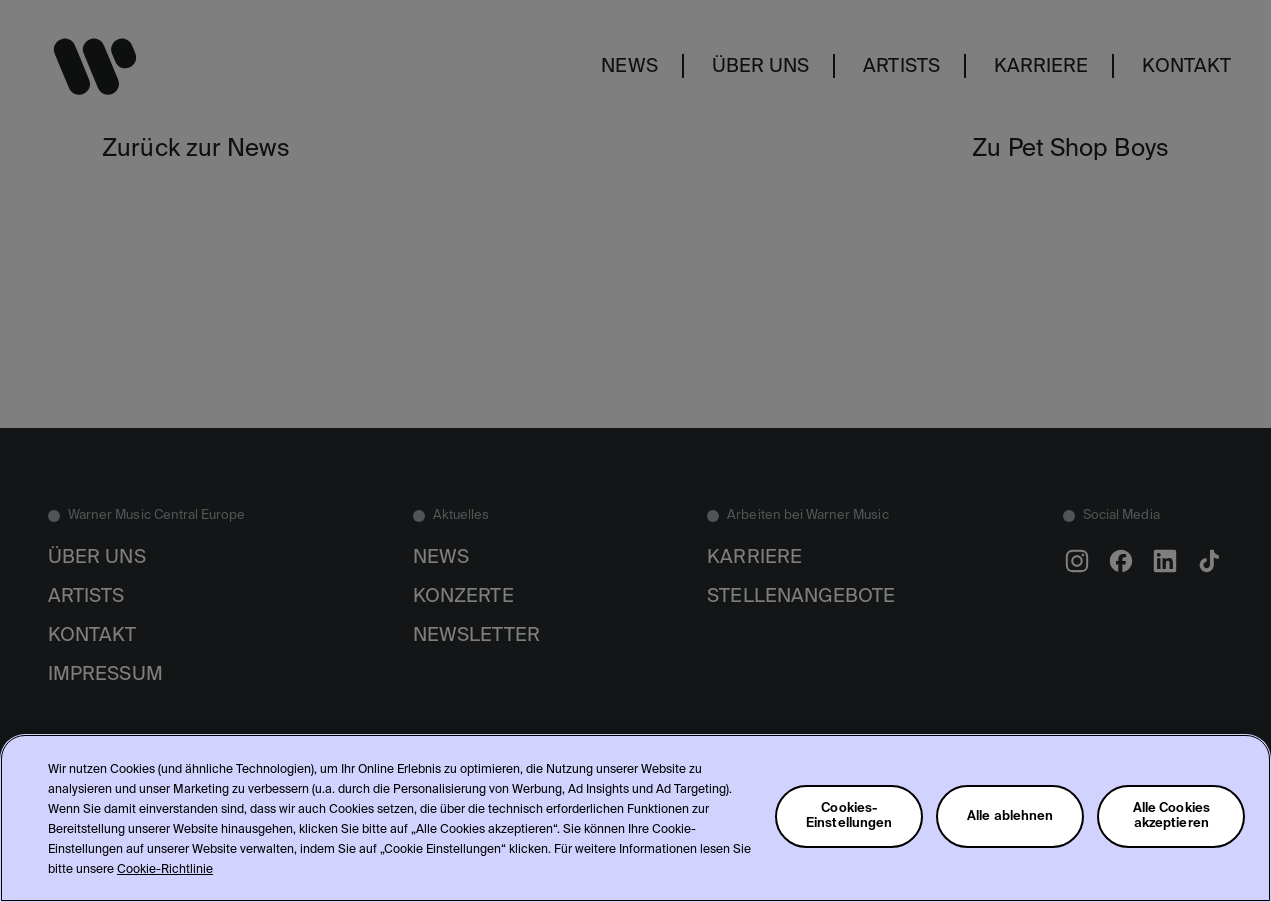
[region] (635, 818)
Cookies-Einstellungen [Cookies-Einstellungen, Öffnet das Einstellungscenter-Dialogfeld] (849, 816)
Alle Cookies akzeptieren (1172, 816)
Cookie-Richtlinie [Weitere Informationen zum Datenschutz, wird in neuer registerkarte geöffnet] (165, 870)
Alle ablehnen (1010, 816)
